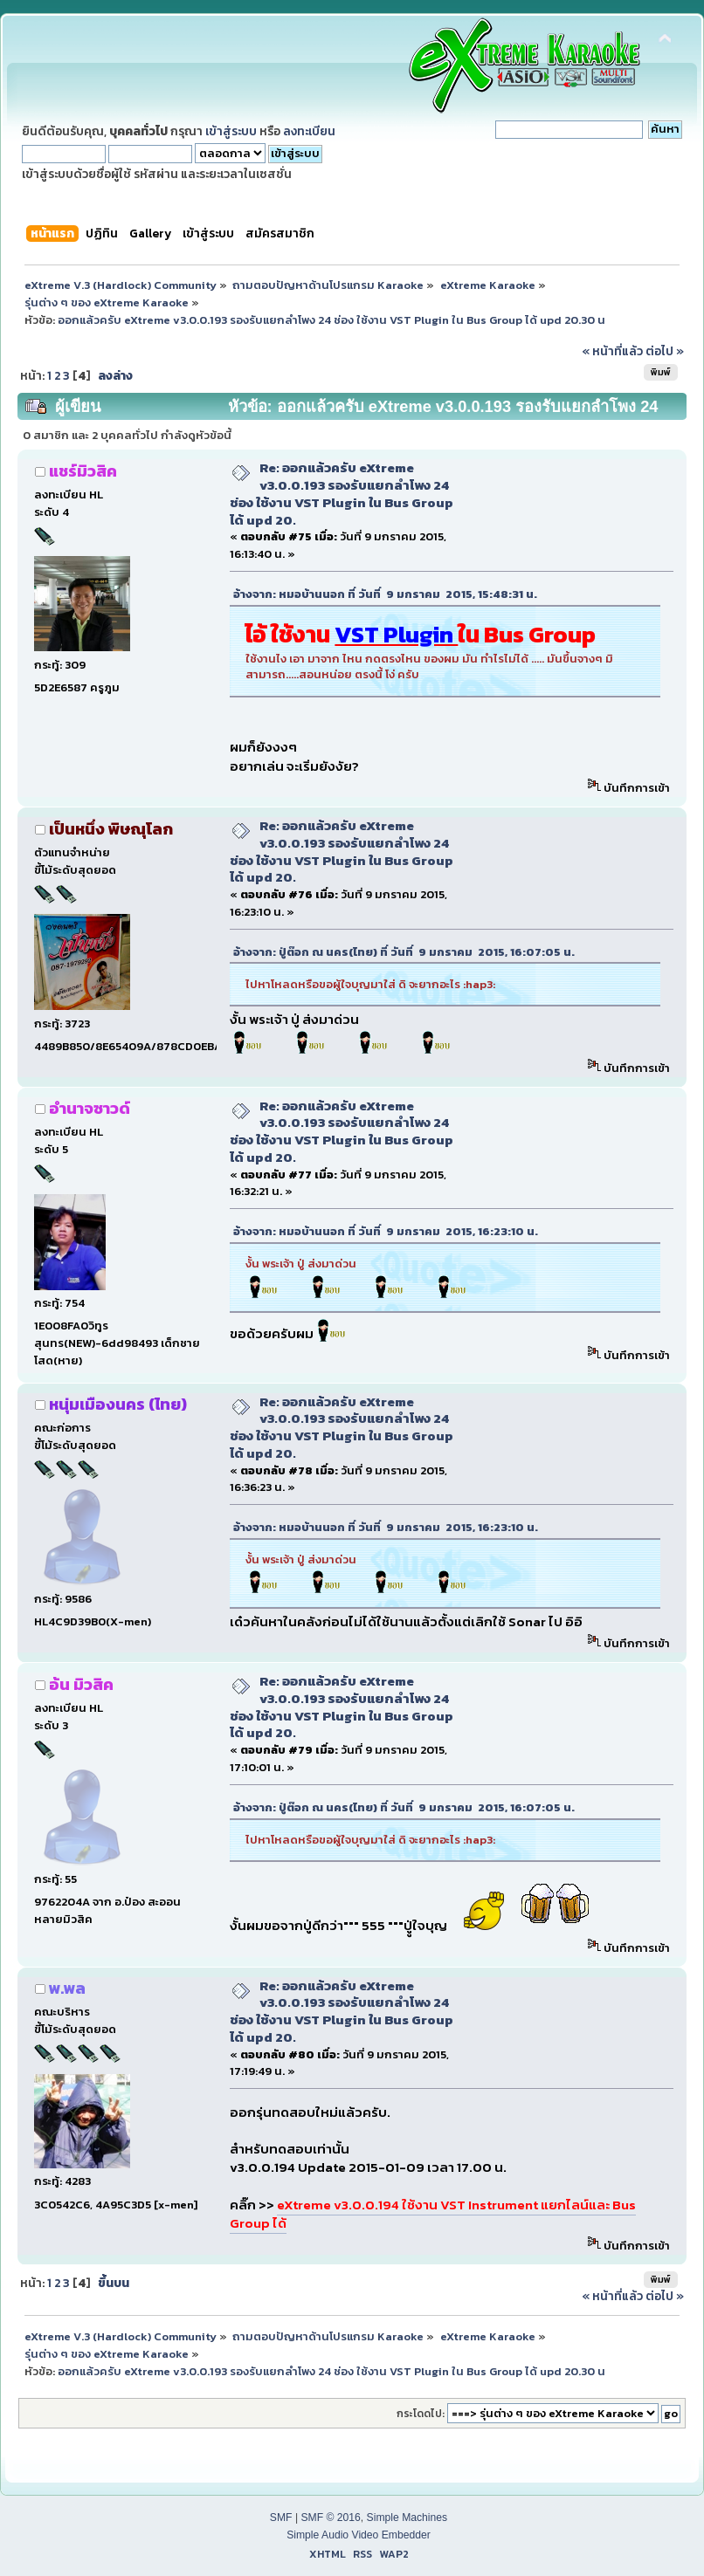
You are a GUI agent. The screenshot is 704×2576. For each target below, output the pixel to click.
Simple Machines (407, 2517)
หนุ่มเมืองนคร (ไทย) (118, 1404)
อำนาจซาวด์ (89, 1108)
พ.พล (67, 1988)
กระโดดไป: (421, 2413)
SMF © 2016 (330, 2517)
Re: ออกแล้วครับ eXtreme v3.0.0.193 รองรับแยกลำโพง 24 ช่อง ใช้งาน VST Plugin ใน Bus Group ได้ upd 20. (341, 493)
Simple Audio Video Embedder (358, 2535)
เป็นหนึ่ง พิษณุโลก (111, 829)
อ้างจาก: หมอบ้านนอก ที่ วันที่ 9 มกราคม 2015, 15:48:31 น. (385, 594)
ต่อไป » (664, 351)
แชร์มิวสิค (83, 471)
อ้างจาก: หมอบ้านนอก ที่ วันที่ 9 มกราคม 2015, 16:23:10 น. (385, 1231)
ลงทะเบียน (309, 131)
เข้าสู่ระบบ (231, 131)
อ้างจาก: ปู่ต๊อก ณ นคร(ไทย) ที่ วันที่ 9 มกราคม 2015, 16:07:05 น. (404, 952)
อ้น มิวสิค (81, 1684)
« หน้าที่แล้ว (612, 351)
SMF (281, 2517)
